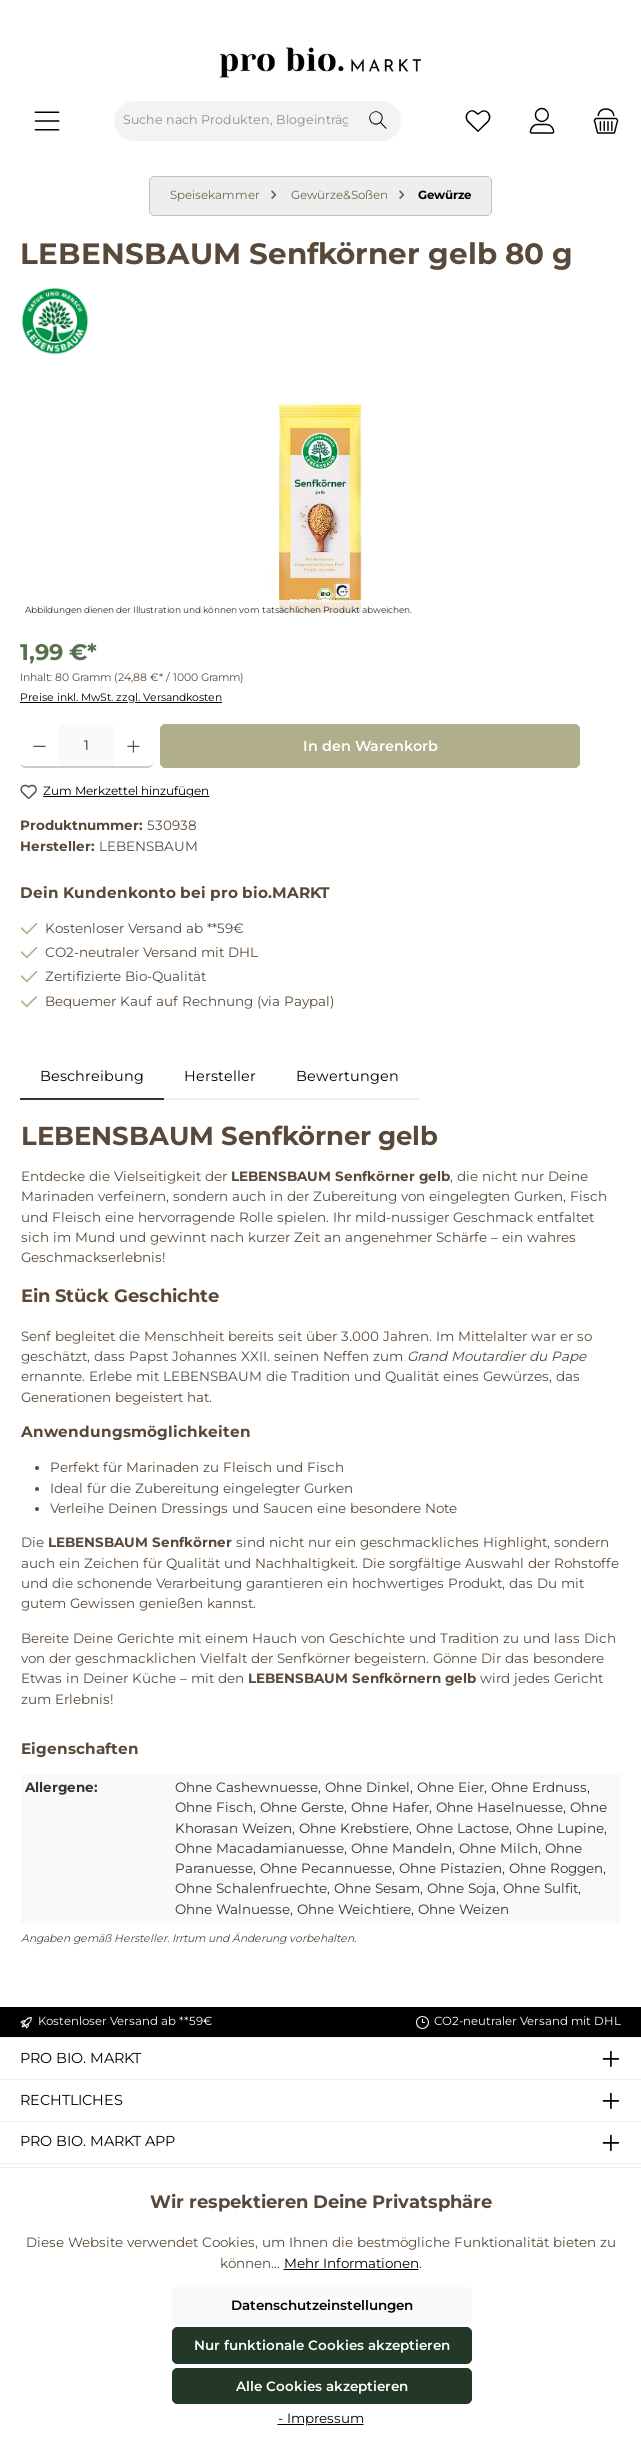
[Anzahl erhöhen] (133, 746)
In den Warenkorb (370, 746)
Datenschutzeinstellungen (322, 2305)
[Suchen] (378, 121)
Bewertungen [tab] (347, 1076)
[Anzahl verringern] (39, 746)
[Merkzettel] (478, 120)
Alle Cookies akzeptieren (322, 2386)
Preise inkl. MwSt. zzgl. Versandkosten (121, 697)
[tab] (92, 1077)
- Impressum (321, 2418)
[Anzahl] (86, 746)
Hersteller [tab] (220, 1076)
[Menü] (47, 120)
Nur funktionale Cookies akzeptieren (322, 2345)
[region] (320, 508)
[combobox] (235, 121)
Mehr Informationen (351, 2263)
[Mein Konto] (542, 120)
